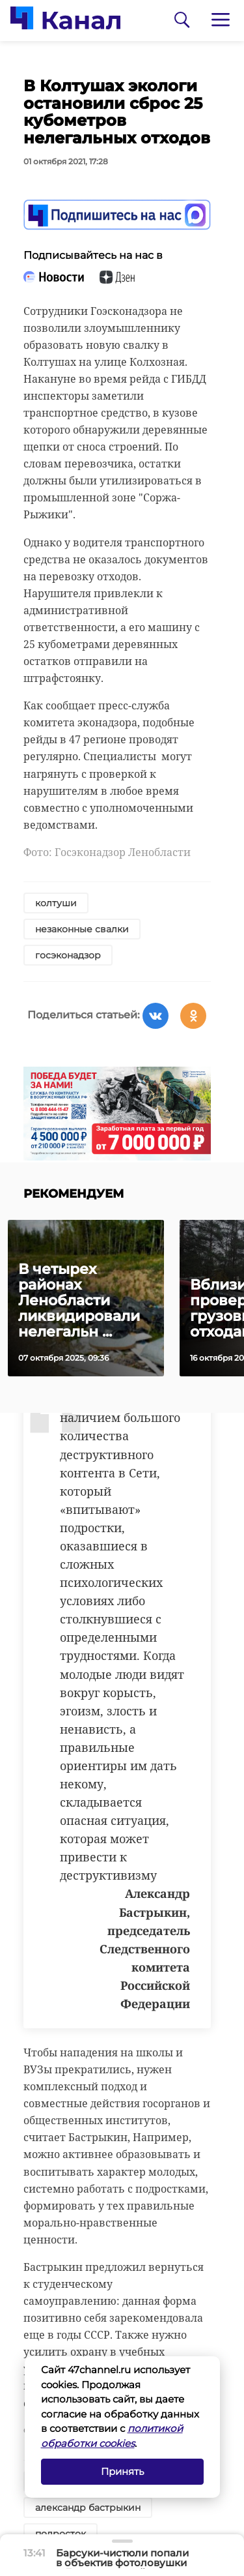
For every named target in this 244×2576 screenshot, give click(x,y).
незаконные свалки (82, 929)
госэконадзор (68, 955)
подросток (60, 2533)
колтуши (56, 903)
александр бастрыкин (88, 2507)
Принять (122, 2471)
